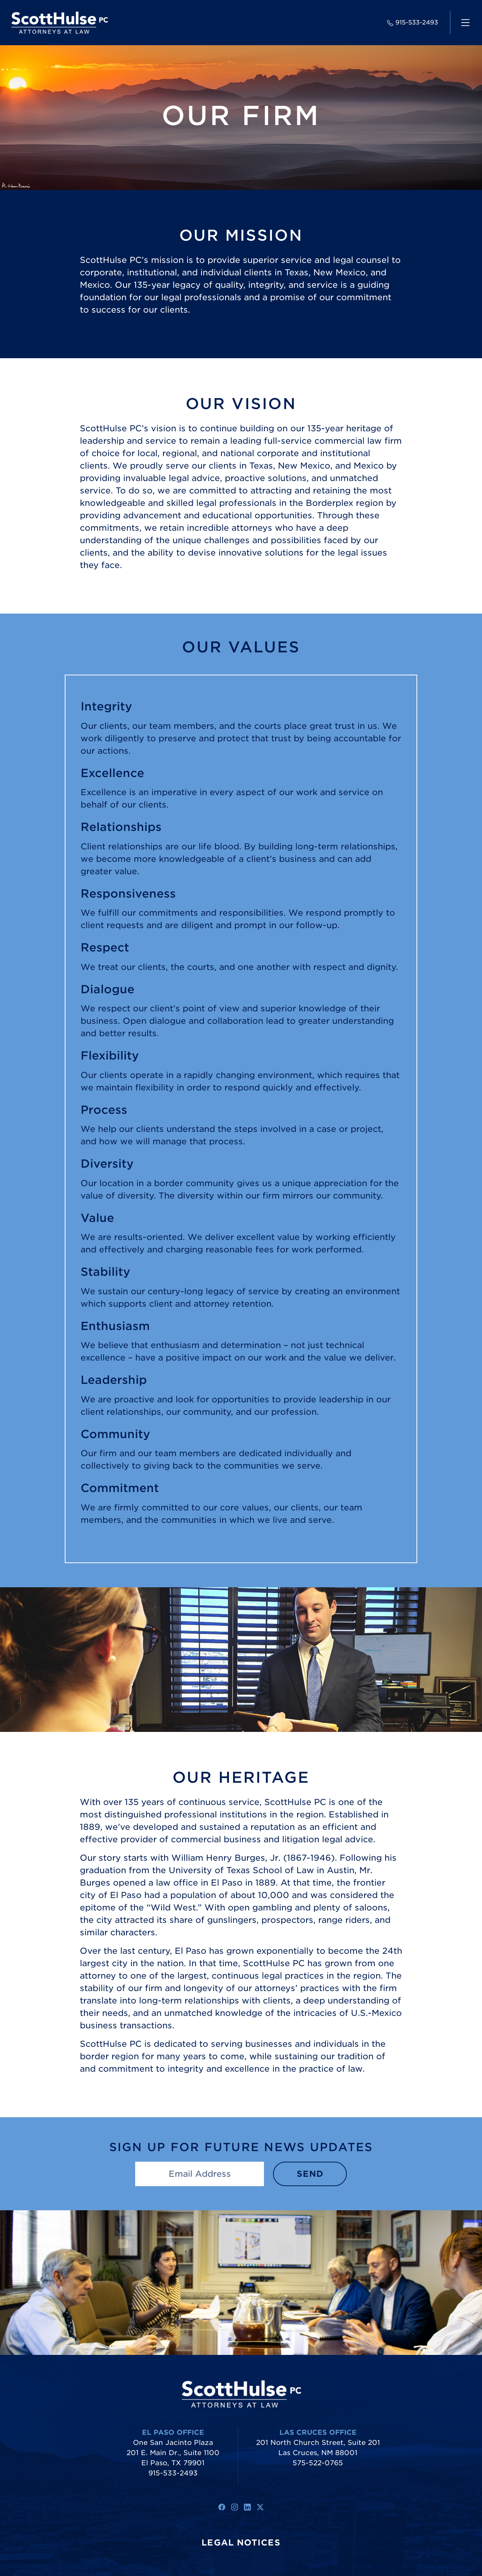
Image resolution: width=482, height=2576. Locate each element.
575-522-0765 (318, 2463)
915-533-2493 (412, 22)
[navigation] (465, 22)
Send (310, 2174)
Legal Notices (240, 2542)
